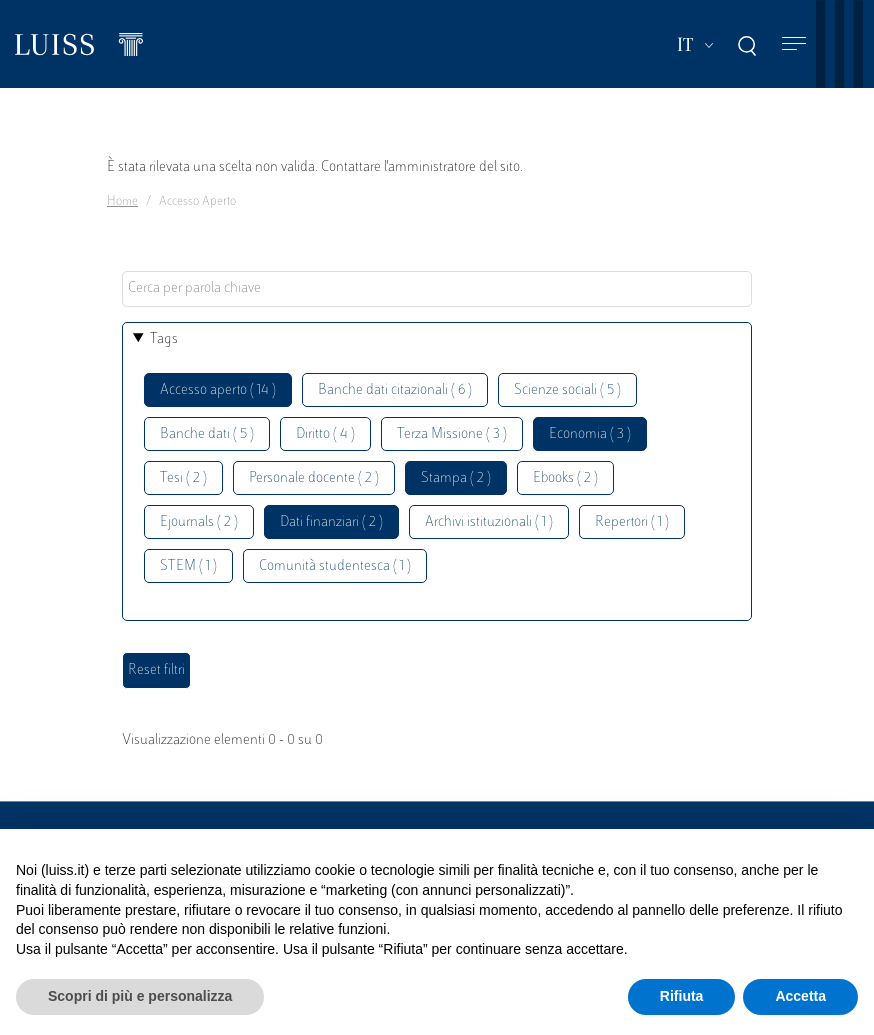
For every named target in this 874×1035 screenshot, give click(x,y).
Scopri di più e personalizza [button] (140, 996)
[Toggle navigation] (794, 44)
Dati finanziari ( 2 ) (331, 522)
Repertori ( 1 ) (632, 522)
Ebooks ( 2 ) (565, 478)
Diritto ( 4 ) (325, 434)
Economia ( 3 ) (590, 434)
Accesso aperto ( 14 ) (218, 390)
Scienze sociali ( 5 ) (567, 390)
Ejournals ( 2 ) (199, 522)
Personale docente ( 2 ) (314, 478)
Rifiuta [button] (682, 996)
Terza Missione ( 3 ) (452, 434)
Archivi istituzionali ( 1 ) (489, 522)
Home (122, 202)
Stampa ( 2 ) (456, 478)
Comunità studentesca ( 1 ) (335, 566)
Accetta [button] (800, 996)
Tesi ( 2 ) (183, 478)
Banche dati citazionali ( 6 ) (395, 390)
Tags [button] (164, 339)
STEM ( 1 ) (188, 566)
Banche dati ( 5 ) (207, 434)
